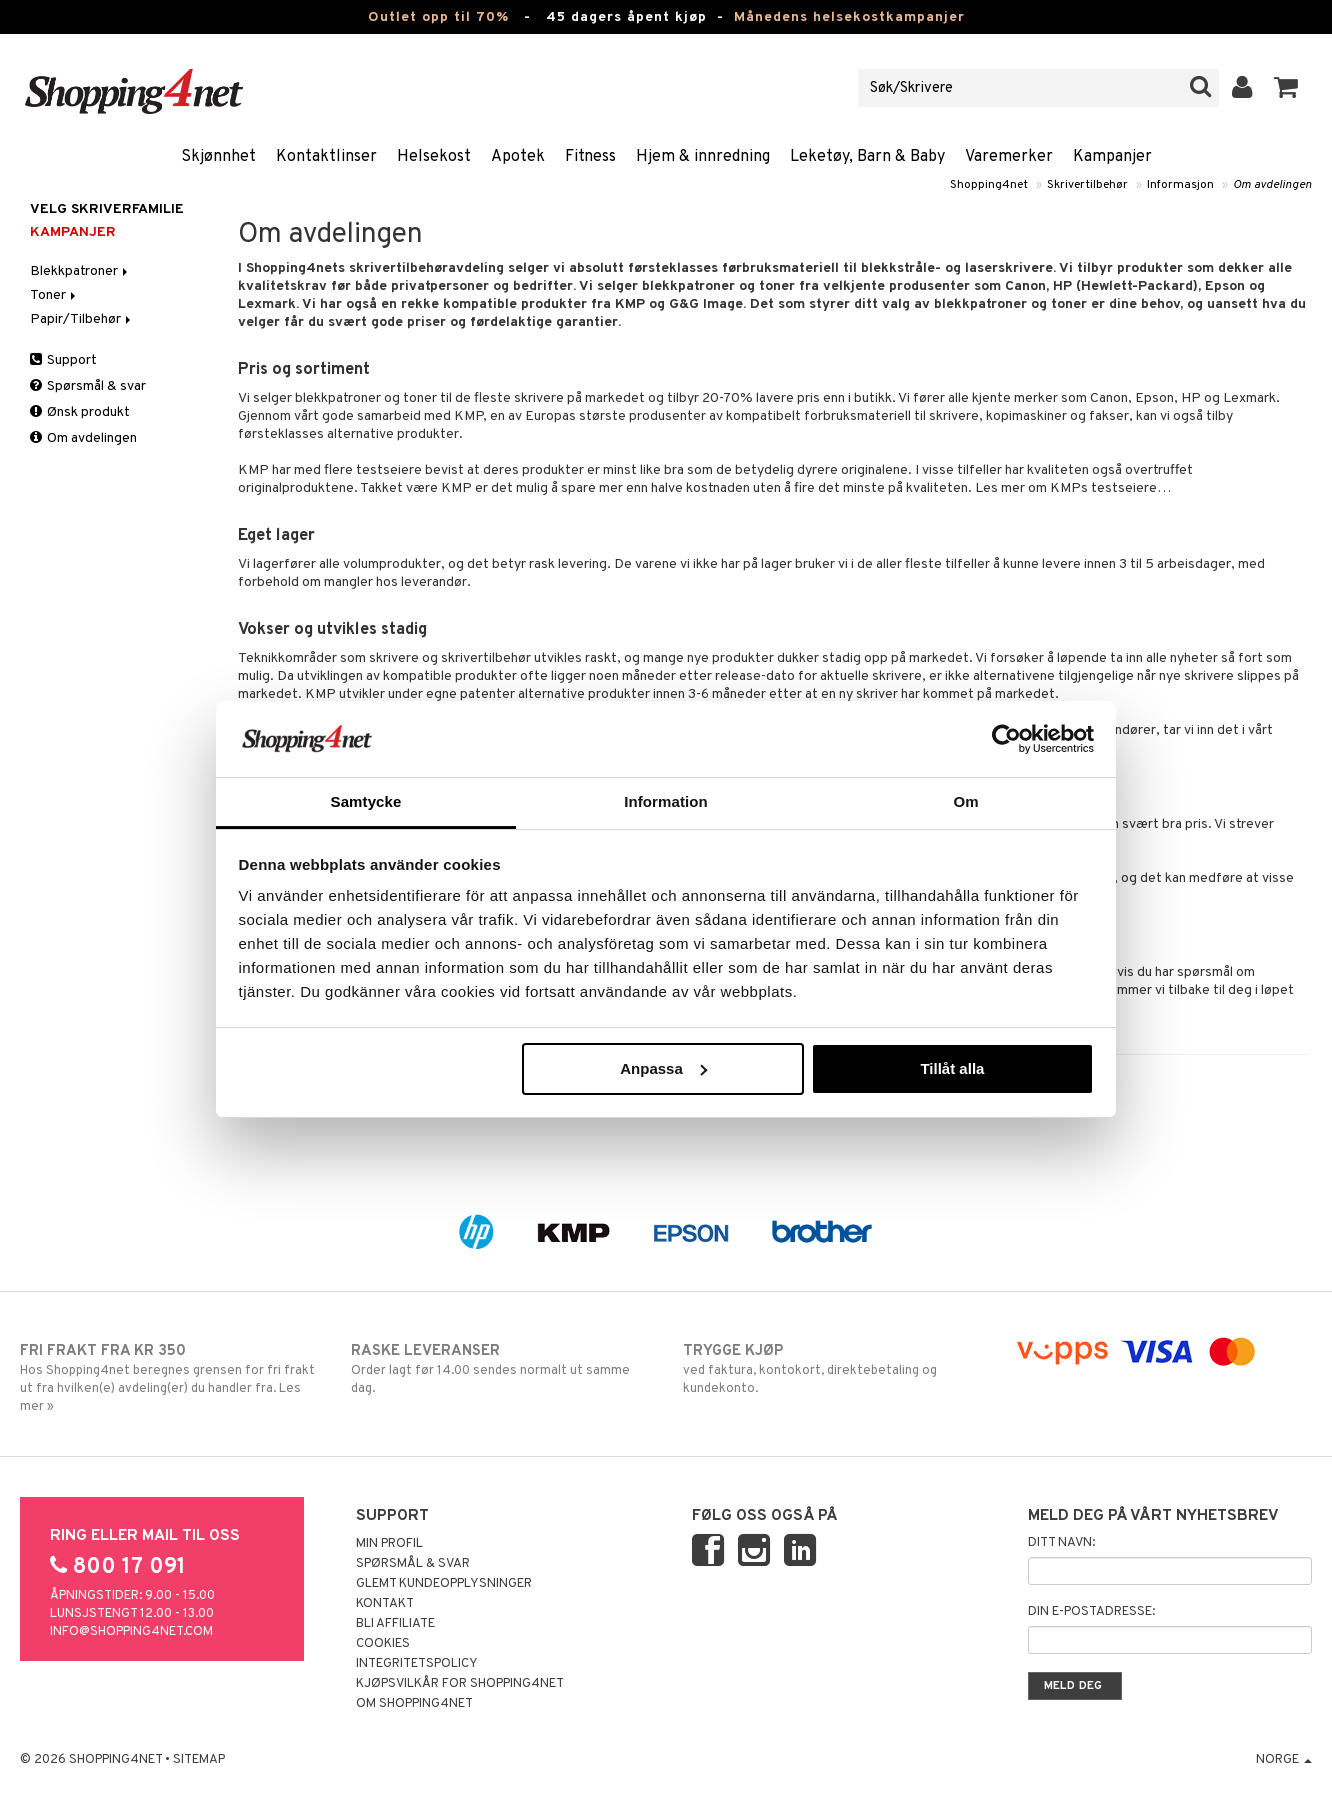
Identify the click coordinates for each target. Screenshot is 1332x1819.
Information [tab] (666, 801)
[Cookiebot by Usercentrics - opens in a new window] (1006, 739)
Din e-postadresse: (1091, 1612)
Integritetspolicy (417, 1664)
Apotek (518, 157)
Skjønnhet (218, 157)
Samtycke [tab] (366, 801)
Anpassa (663, 1068)
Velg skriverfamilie (107, 209)
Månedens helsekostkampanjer (849, 17)
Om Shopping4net (414, 1704)
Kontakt (385, 1604)
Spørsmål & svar (88, 386)
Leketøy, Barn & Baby (867, 157)
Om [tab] (965, 801)
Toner (54, 295)
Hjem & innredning (703, 157)
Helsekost (434, 157)
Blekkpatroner (80, 271)
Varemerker (1009, 157)
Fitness (590, 157)
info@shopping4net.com (131, 1632)
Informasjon (1180, 185)
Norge (1284, 1760)
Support (63, 360)
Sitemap (199, 1760)
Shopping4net (989, 185)
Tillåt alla (952, 1068)
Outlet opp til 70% (438, 17)
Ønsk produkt (80, 412)
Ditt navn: (1061, 1543)
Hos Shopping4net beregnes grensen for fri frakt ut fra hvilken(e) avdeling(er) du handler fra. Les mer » (169, 1378)
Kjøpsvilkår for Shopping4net (460, 1684)
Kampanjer (1112, 157)
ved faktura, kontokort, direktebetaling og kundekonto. (832, 1369)
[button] (1286, 88)
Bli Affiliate (395, 1624)
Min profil (389, 1544)
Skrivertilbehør (1087, 185)
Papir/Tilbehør (82, 319)
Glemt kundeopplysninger (444, 1584)
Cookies (383, 1644)
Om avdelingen (1272, 185)
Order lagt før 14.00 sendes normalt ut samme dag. (500, 1369)
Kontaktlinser (326, 157)
